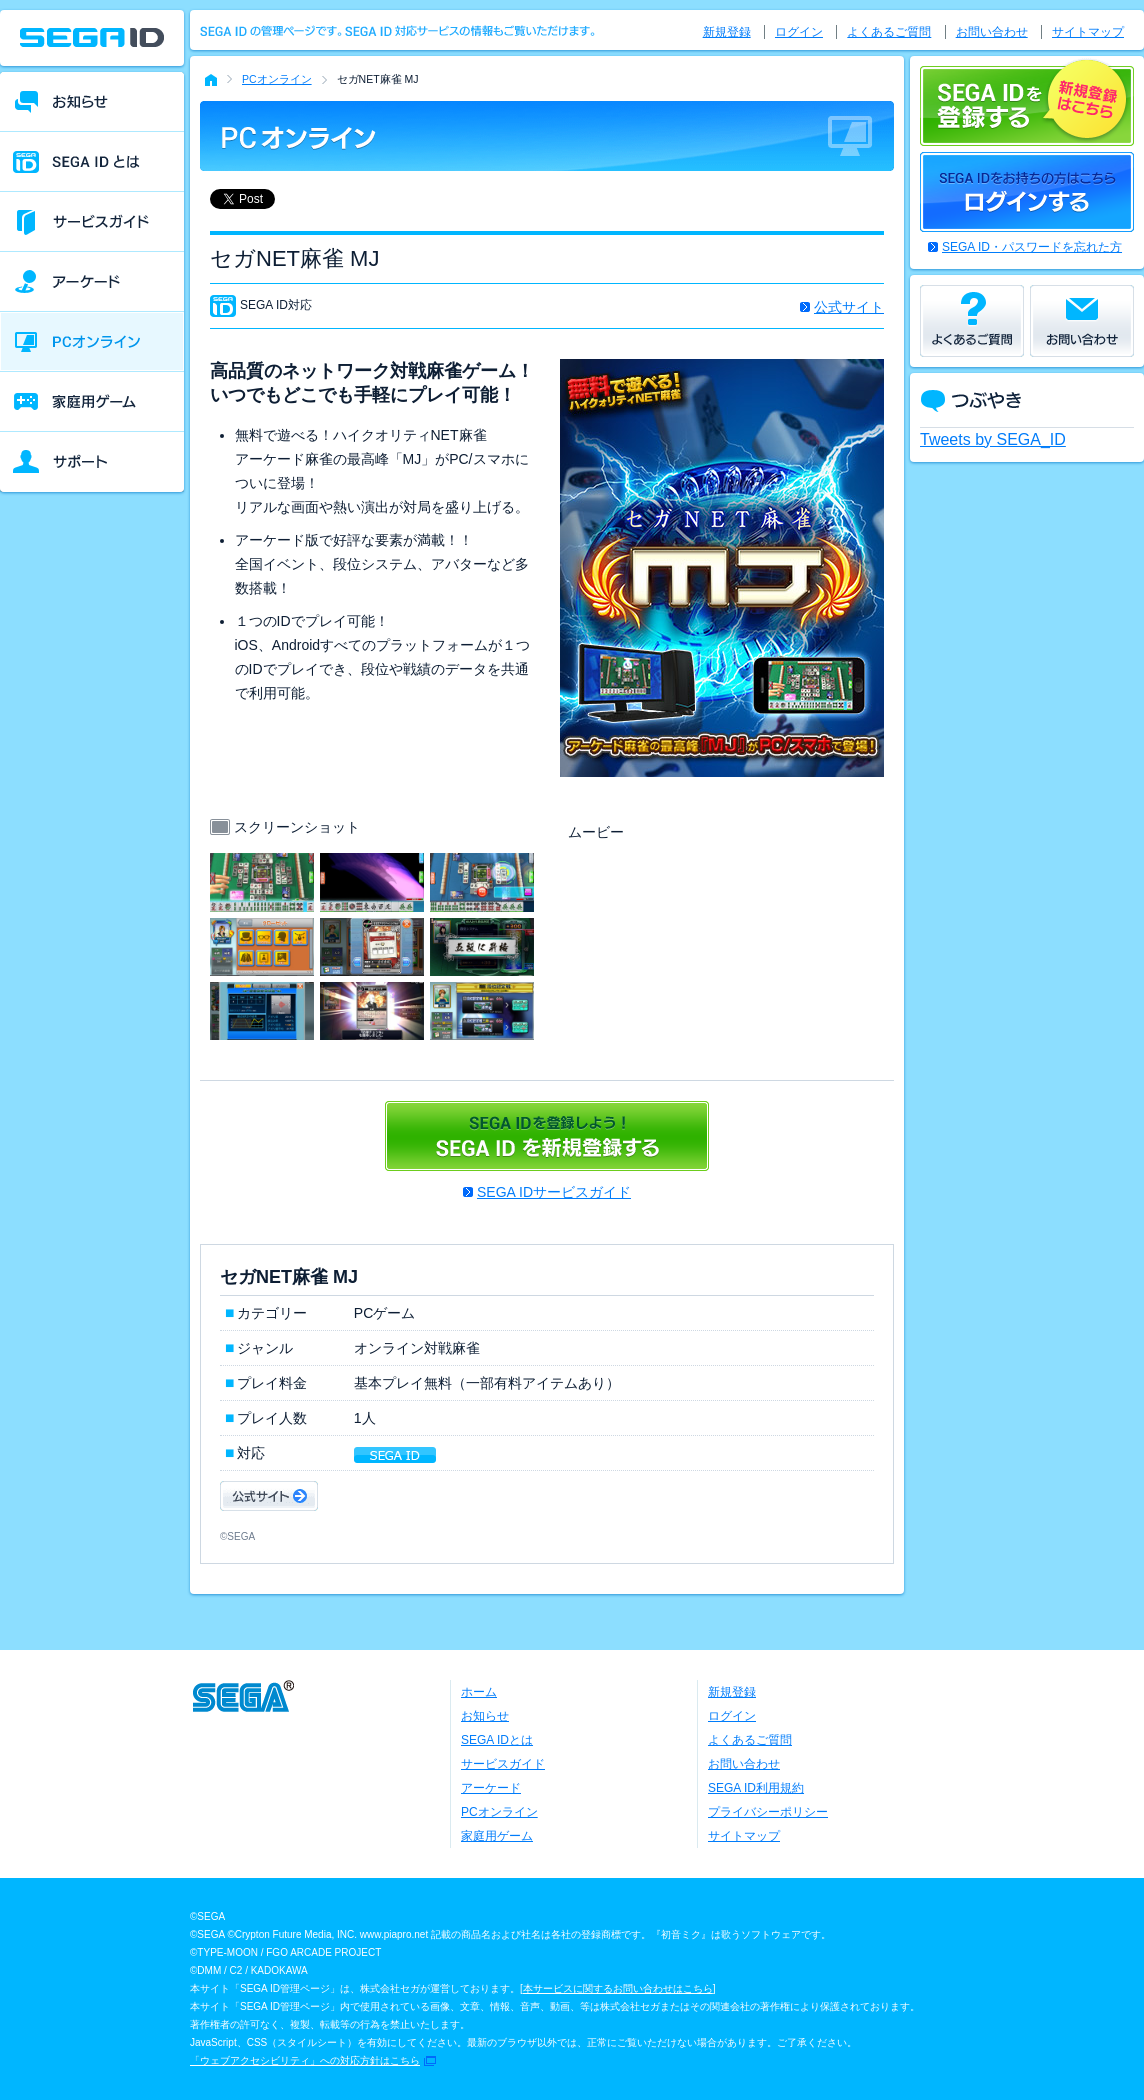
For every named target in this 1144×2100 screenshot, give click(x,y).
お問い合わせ (992, 32)
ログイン (799, 32)
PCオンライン (277, 79)
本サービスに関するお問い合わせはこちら (618, 1988)
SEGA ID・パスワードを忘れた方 (1032, 247)
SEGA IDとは (497, 1740)
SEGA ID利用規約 (756, 1788)
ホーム (479, 1692)
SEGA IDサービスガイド (554, 1192)
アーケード (491, 1788)
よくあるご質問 (889, 32)
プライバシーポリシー (768, 1812)
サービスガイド (503, 1764)
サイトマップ (1088, 32)
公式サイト (849, 307)
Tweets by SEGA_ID (993, 439)
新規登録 (727, 32)
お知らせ (485, 1716)
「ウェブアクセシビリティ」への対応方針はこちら (305, 2060)
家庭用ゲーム (497, 1836)
